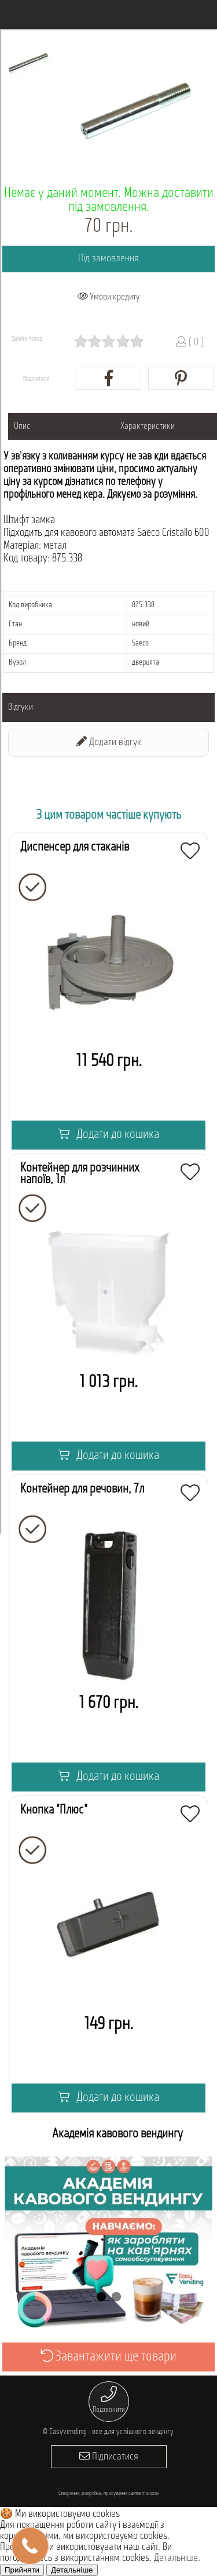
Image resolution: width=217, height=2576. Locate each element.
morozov (150, 2493)
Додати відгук (108, 742)
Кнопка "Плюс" (53, 1810)
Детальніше (176, 2558)
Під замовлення (108, 258)
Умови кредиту (109, 296)
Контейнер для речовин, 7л (82, 1489)
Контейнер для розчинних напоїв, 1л (79, 1174)
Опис (22, 426)
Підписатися (108, 2456)
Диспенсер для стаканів (74, 847)
